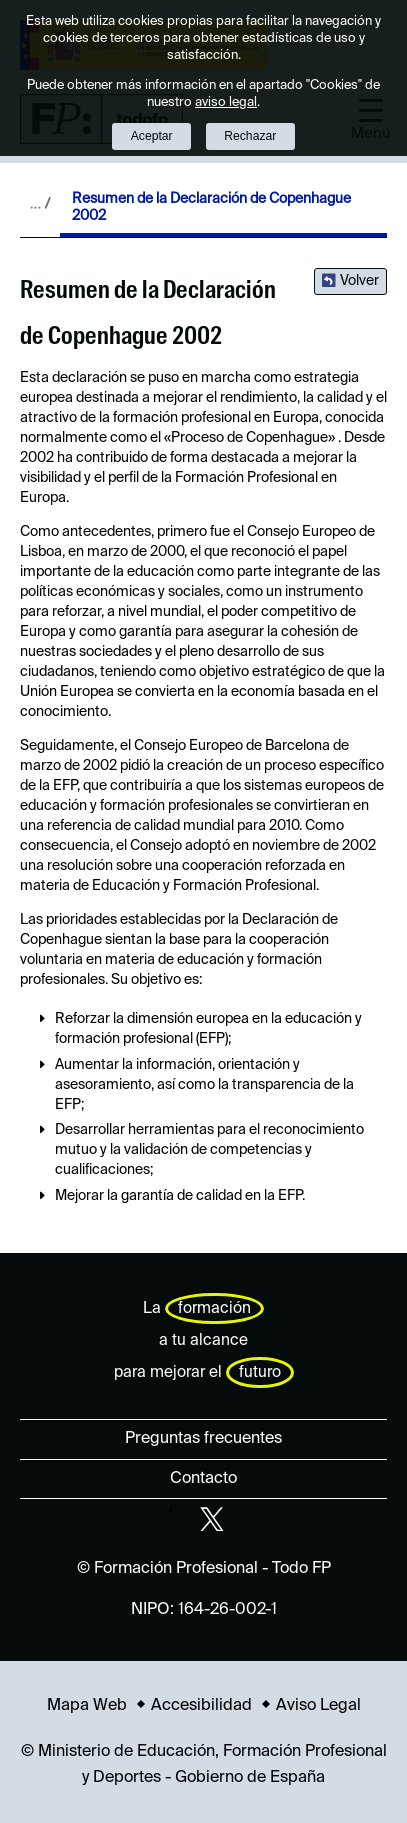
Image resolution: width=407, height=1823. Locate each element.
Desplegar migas (40, 203)
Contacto (203, 1479)
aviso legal (226, 102)
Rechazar (250, 136)
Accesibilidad (201, 1706)
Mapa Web (87, 1706)
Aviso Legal (318, 1706)
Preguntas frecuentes (203, 1439)
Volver (359, 281)
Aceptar (152, 136)
